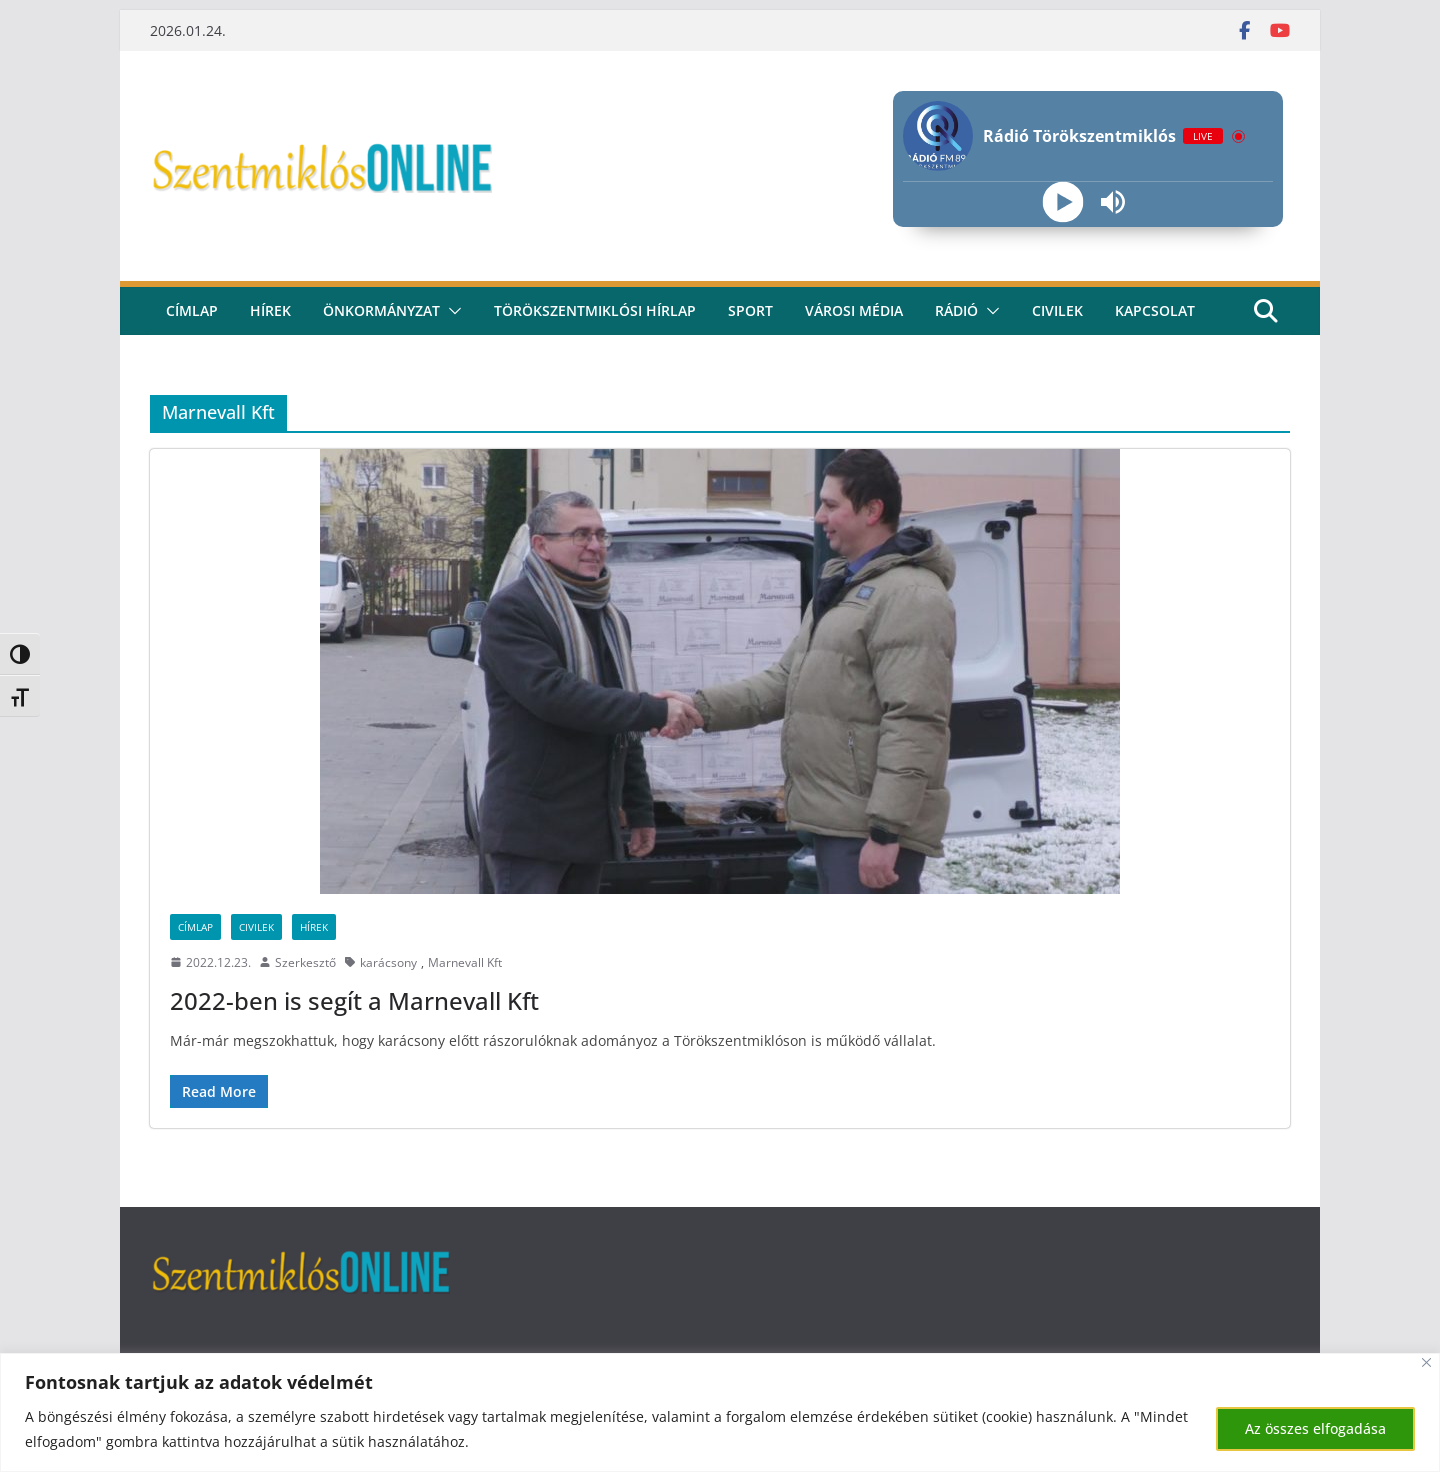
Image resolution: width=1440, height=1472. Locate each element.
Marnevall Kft (465, 962)
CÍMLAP (192, 310)
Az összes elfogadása (1315, 1428)
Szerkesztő (305, 962)
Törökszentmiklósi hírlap (595, 310)
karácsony (388, 962)
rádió (956, 310)
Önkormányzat (381, 310)
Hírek (270, 310)
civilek (1057, 310)
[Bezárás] (1426, 1362)
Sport (750, 310)
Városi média (854, 310)
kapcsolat (1155, 310)
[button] (451, 311)
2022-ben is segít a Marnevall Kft (354, 1000)
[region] (720, 1412)
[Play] (1062, 202)
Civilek (256, 927)
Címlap (195, 927)
